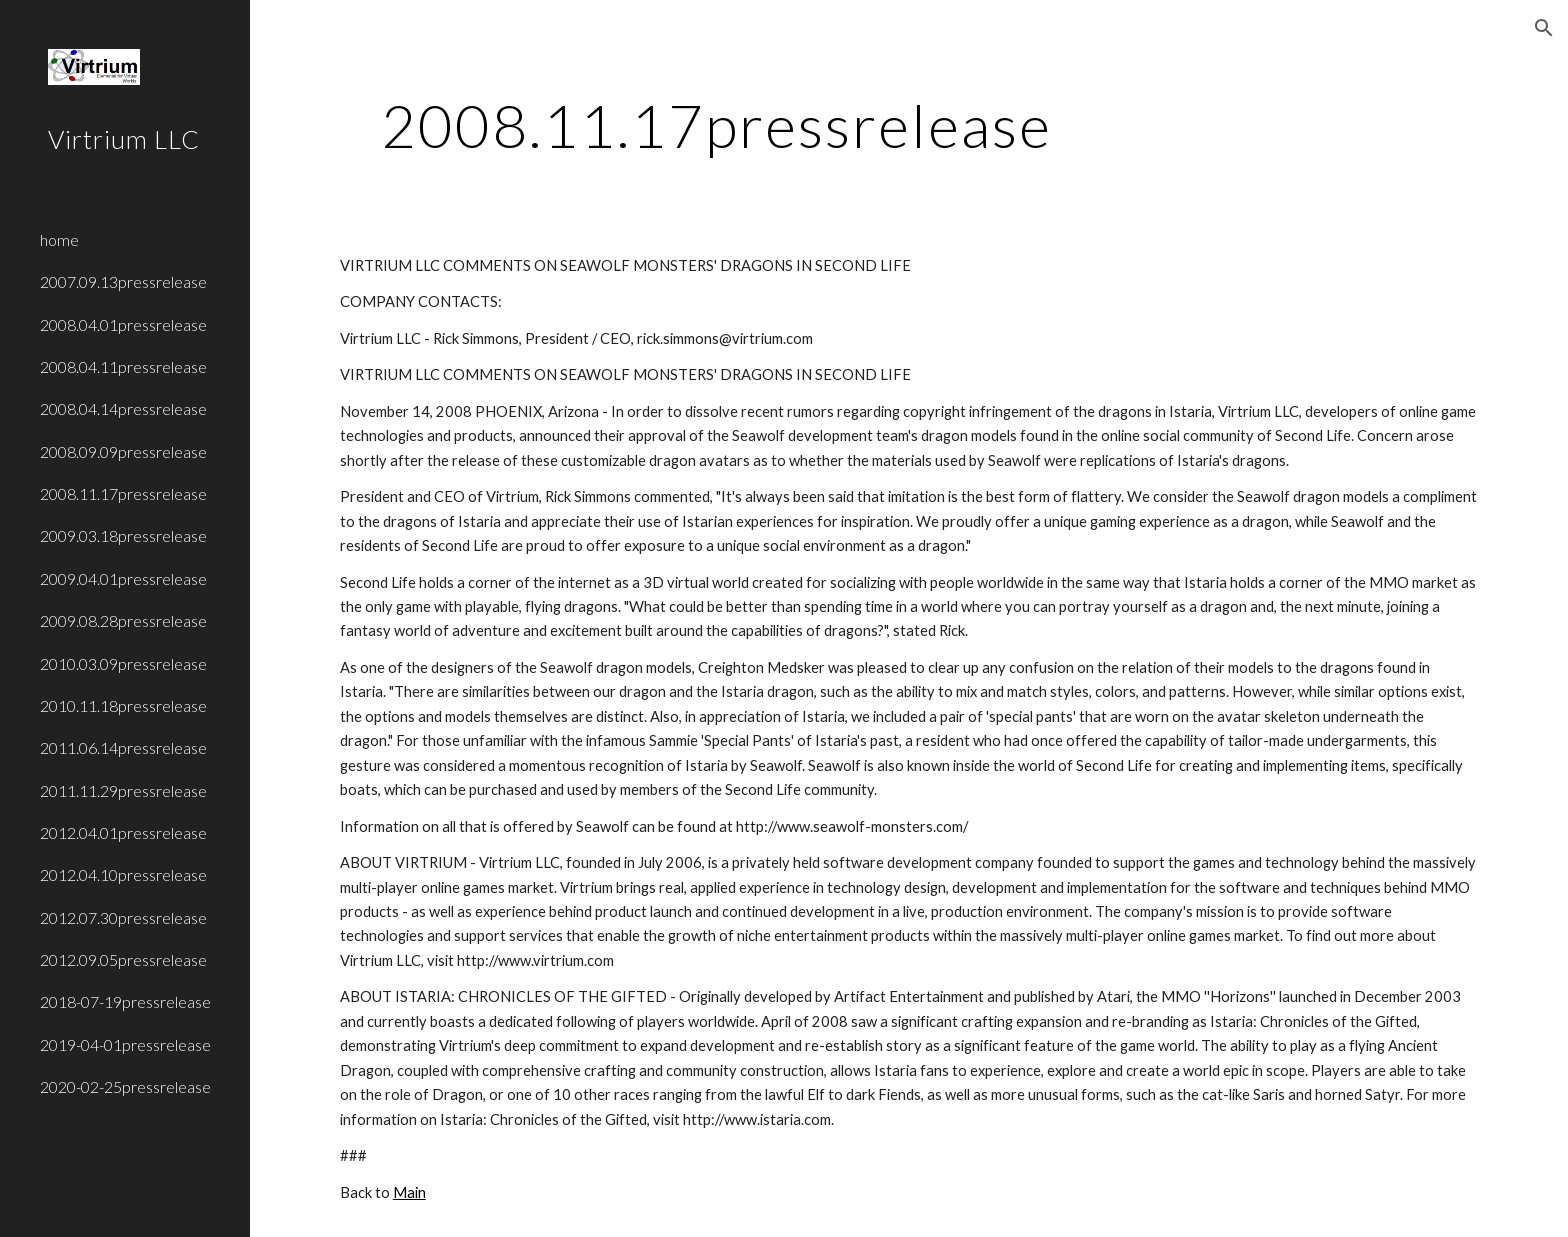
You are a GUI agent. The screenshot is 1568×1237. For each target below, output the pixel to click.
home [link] (59, 239)
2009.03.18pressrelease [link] (123, 535)
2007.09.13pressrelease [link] (123, 281)
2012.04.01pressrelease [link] (123, 832)
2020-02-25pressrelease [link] (125, 1086)
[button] (1544, 28)
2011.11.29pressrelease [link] (123, 790)
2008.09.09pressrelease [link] (123, 451)
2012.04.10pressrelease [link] (123, 874)
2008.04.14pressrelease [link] (123, 408)
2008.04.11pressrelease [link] (123, 366)
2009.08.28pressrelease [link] (123, 620)
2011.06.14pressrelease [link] (123, 747)
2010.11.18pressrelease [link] (123, 705)
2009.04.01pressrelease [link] (123, 578)
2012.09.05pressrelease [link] (123, 959)
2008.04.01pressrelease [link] (123, 324)
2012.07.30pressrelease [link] (123, 917)
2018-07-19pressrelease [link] (125, 1001)
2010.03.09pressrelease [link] (123, 663)
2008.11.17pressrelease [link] (123, 493)
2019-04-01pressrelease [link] (125, 1044)
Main (409, 1192)
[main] (717, 125)
